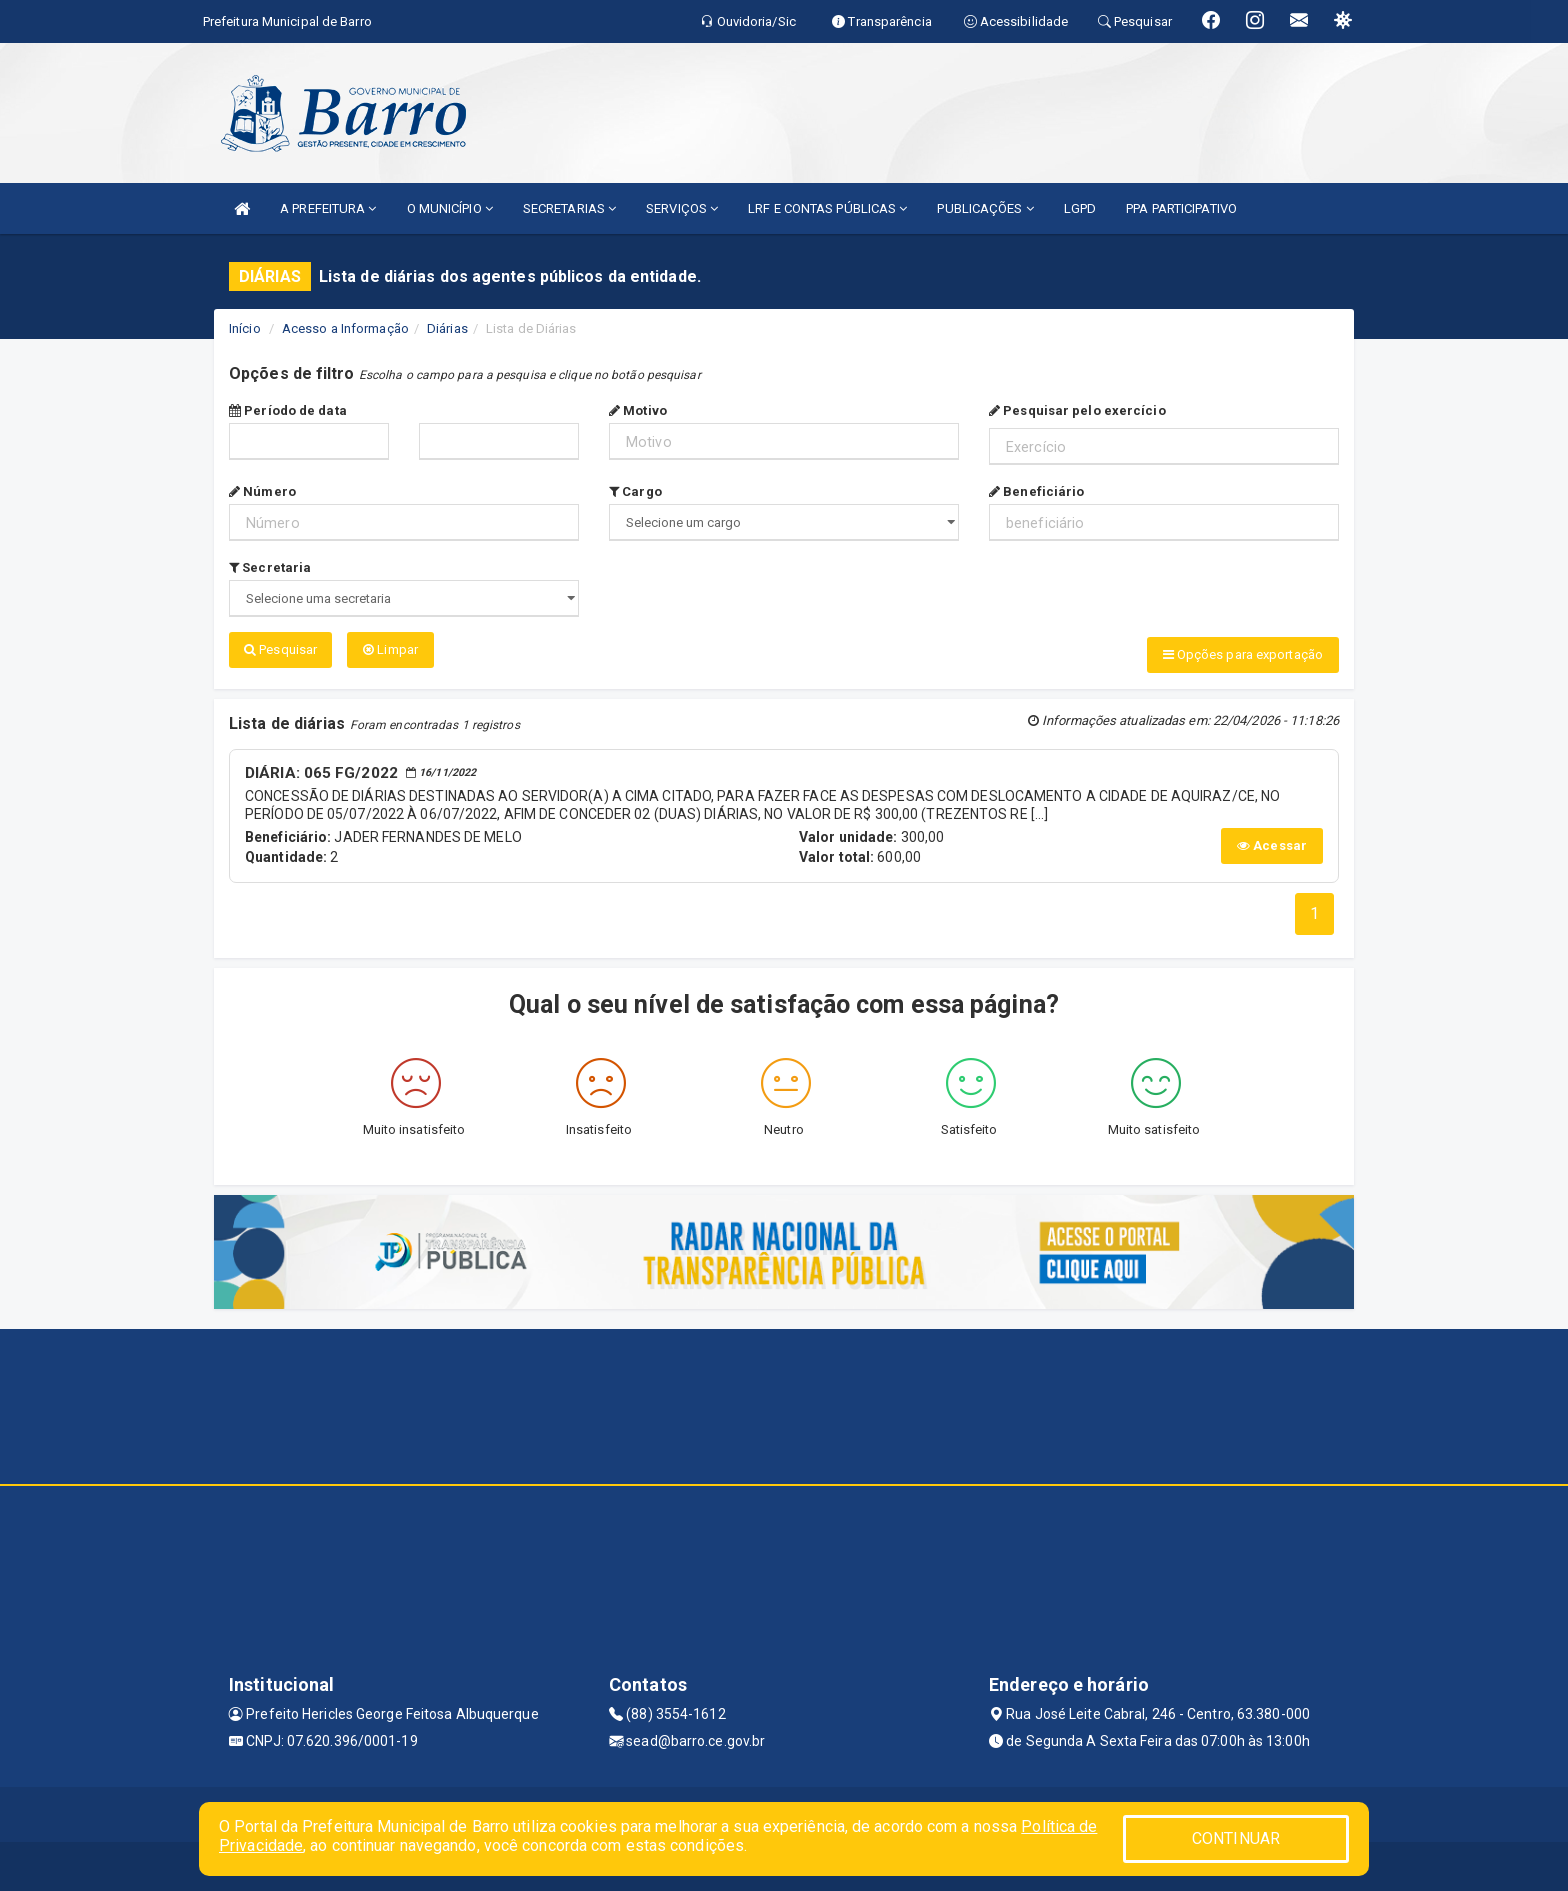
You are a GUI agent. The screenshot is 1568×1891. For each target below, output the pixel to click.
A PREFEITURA (328, 208)
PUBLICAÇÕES (985, 208)
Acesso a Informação (345, 328)
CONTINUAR (1236, 1838)
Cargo (635, 491)
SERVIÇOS (682, 208)
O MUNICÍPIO (450, 208)
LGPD (1080, 208)
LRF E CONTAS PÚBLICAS (827, 208)
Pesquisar (280, 649)
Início (245, 328)
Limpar (390, 649)
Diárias (447, 328)
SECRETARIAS (569, 208)
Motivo (638, 410)
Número (262, 491)
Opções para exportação (1243, 654)
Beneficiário (1036, 491)
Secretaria (270, 567)
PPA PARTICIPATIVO (1181, 208)
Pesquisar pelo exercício (1077, 410)
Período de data (288, 410)
